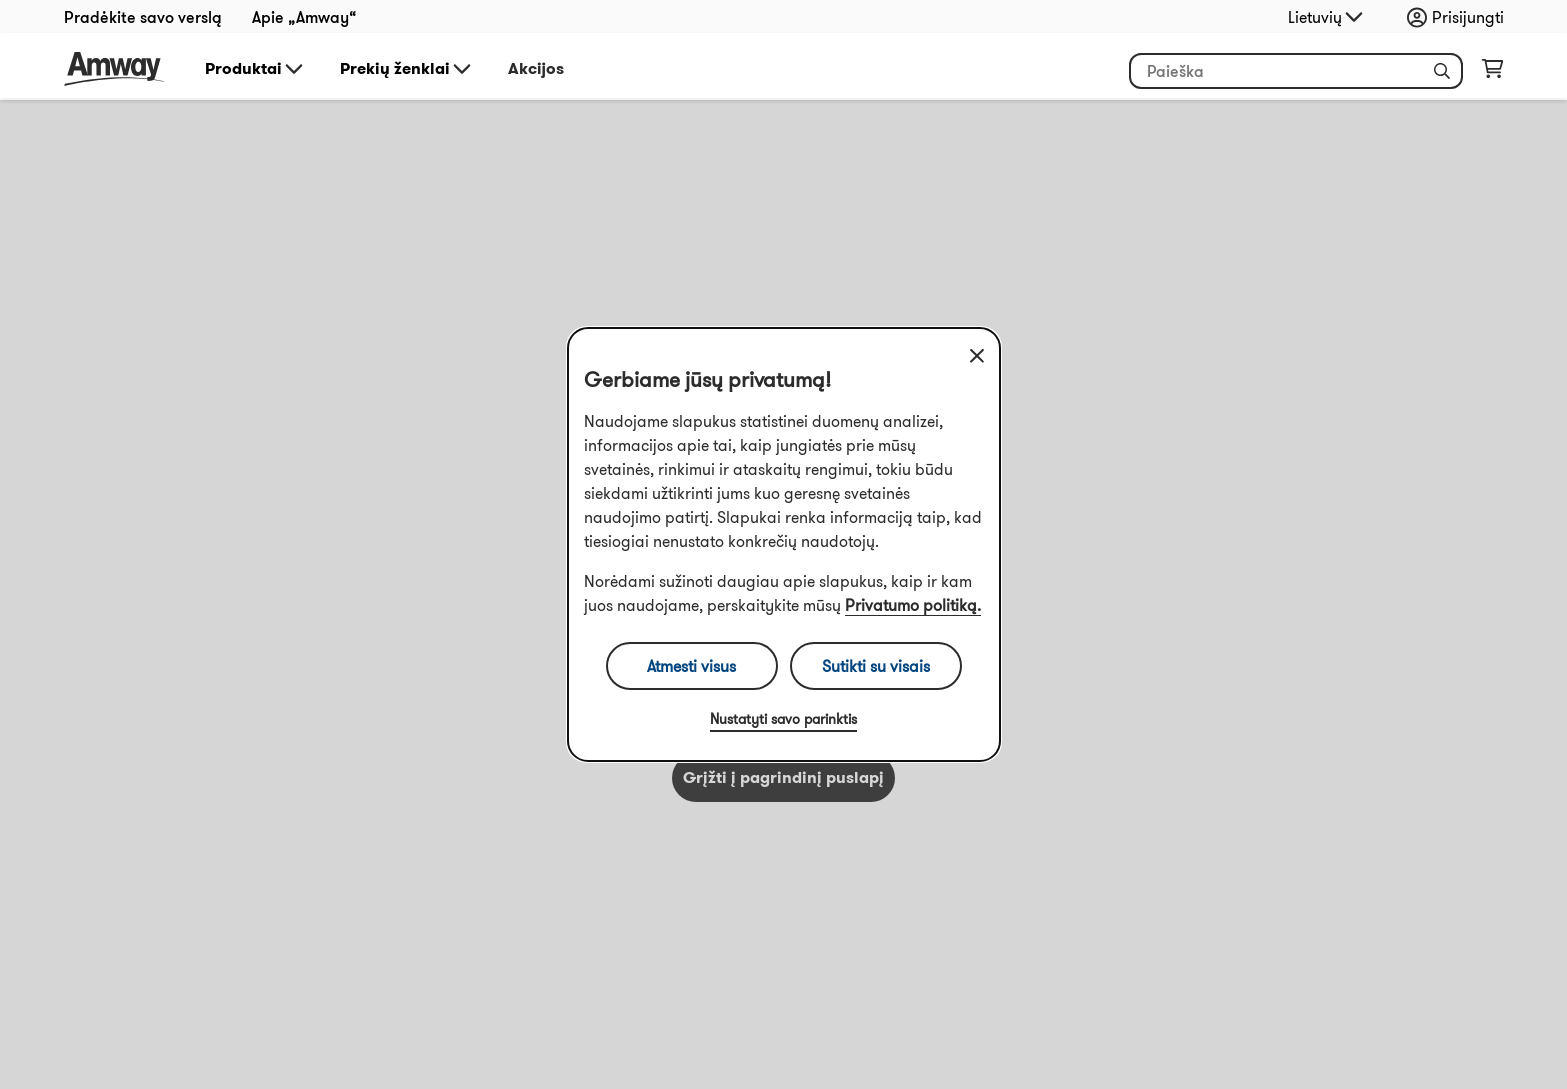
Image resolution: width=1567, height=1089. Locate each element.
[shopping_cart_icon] (1492, 73)
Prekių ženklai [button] (407, 69)
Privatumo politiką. (913, 605)
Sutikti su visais (876, 666)
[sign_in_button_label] (1460, 17)
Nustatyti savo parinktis (783, 719)
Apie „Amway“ (304, 17)
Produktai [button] (255, 69)
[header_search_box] (1296, 71)
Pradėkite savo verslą (143, 17)
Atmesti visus (691, 666)
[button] (1442, 71)
